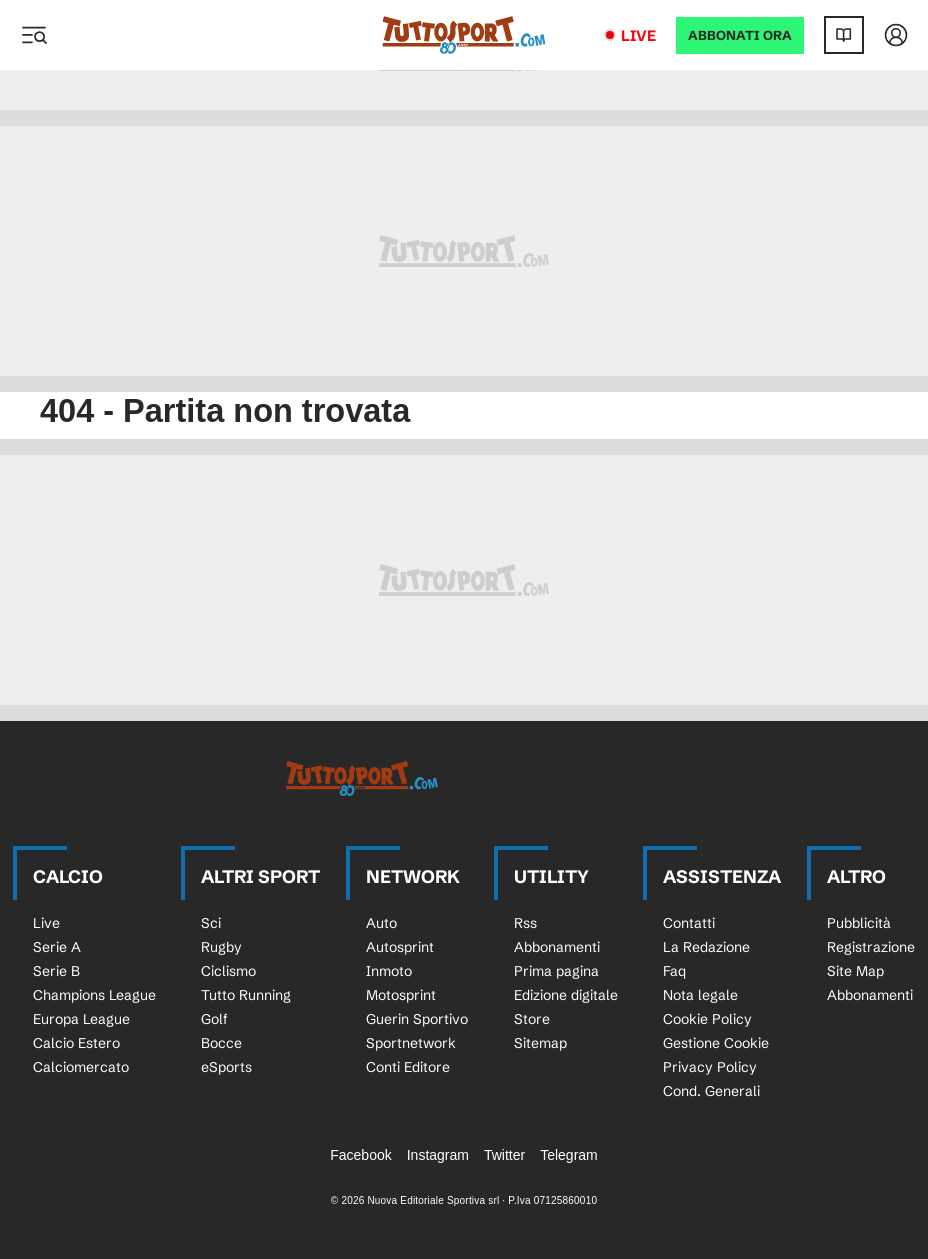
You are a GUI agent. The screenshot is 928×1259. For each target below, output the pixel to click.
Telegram (569, 1155)
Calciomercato (81, 1067)
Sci (211, 923)
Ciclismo (228, 971)
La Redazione (706, 947)
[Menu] (34, 35)
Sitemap (540, 1043)
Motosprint (401, 995)
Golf (214, 1019)
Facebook (360, 1155)
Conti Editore (408, 1067)
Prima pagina (556, 971)
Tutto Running (246, 995)
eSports (226, 1067)
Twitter (504, 1155)
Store (532, 1019)
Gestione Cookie (716, 1043)
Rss (525, 923)
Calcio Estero (76, 1043)
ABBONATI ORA (740, 35)
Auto (381, 923)
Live (638, 35)
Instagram (438, 1155)
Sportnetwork (411, 1043)
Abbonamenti (557, 947)
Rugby (221, 947)
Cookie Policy (707, 1019)
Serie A (57, 947)
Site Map (855, 971)
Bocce (221, 1043)
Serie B (56, 971)
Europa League (81, 1019)
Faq (674, 971)
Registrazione (871, 947)
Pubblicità (859, 923)
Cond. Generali (711, 1091)
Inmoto (389, 971)
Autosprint (400, 947)
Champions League (94, 995)
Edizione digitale (566, 995)
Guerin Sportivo (417, 1019)
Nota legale (700, 995)
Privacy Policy (710, 1067)
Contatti (689, 923)
